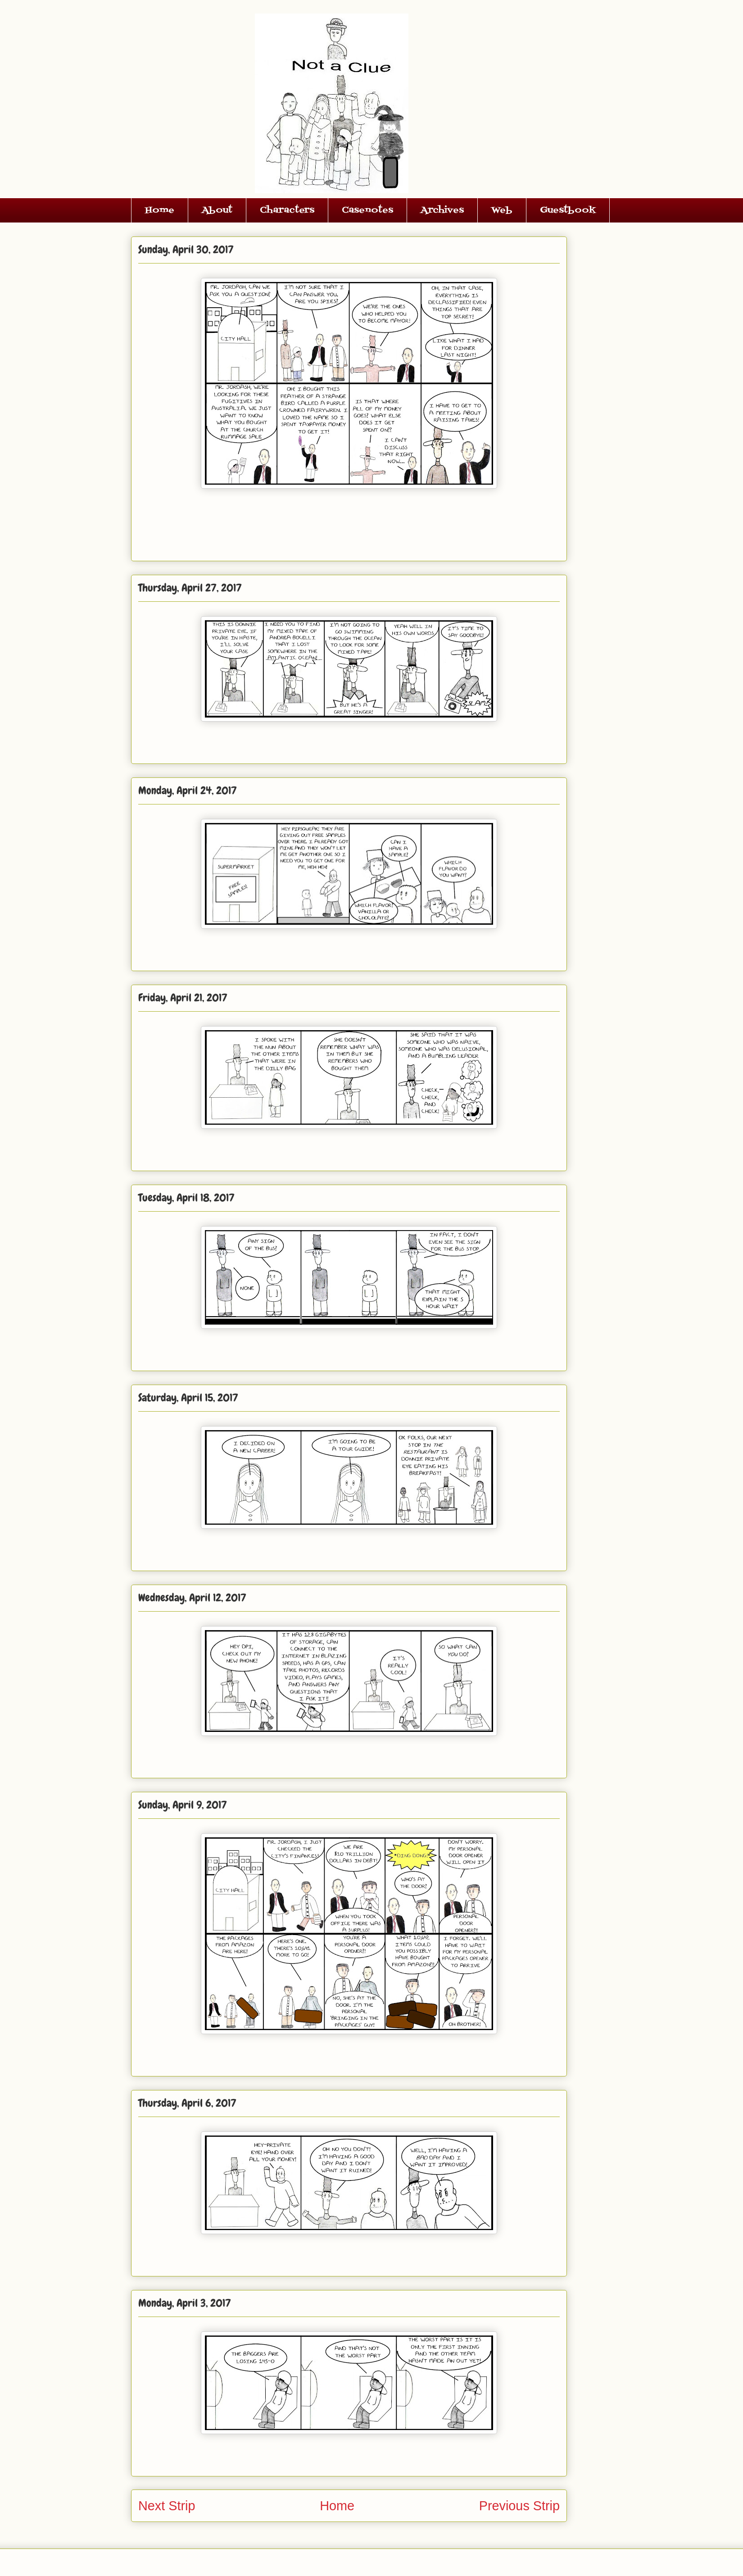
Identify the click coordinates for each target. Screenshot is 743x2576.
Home (159, 210)
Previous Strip (519, 2506)
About (217, 210)
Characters (287, 210)
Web (501, 210)
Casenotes (367, 210)
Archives (442, 210)
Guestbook (568, 210)
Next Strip (166, 2506)
